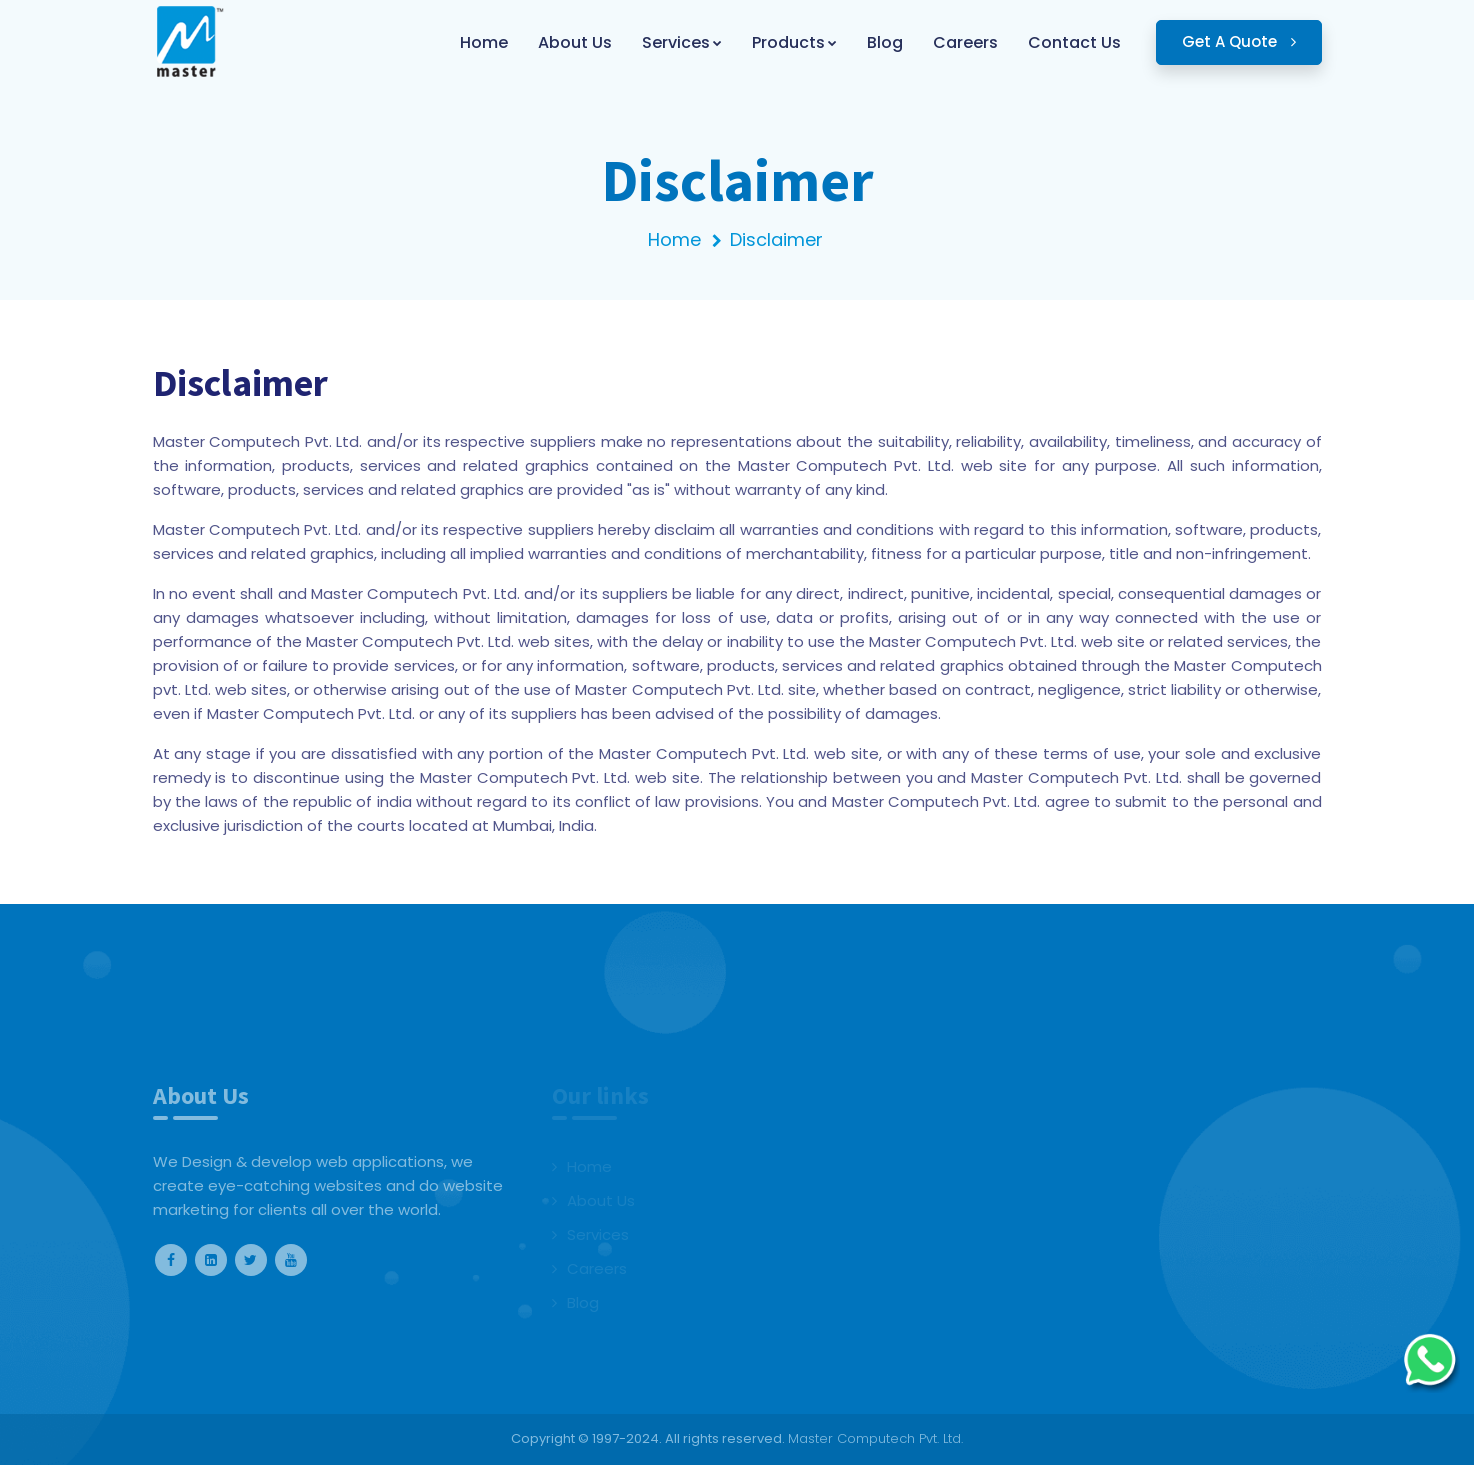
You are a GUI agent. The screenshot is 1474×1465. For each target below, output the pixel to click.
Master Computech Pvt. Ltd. (875, 1438)
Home (674, 239)
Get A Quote (1239, 41)
